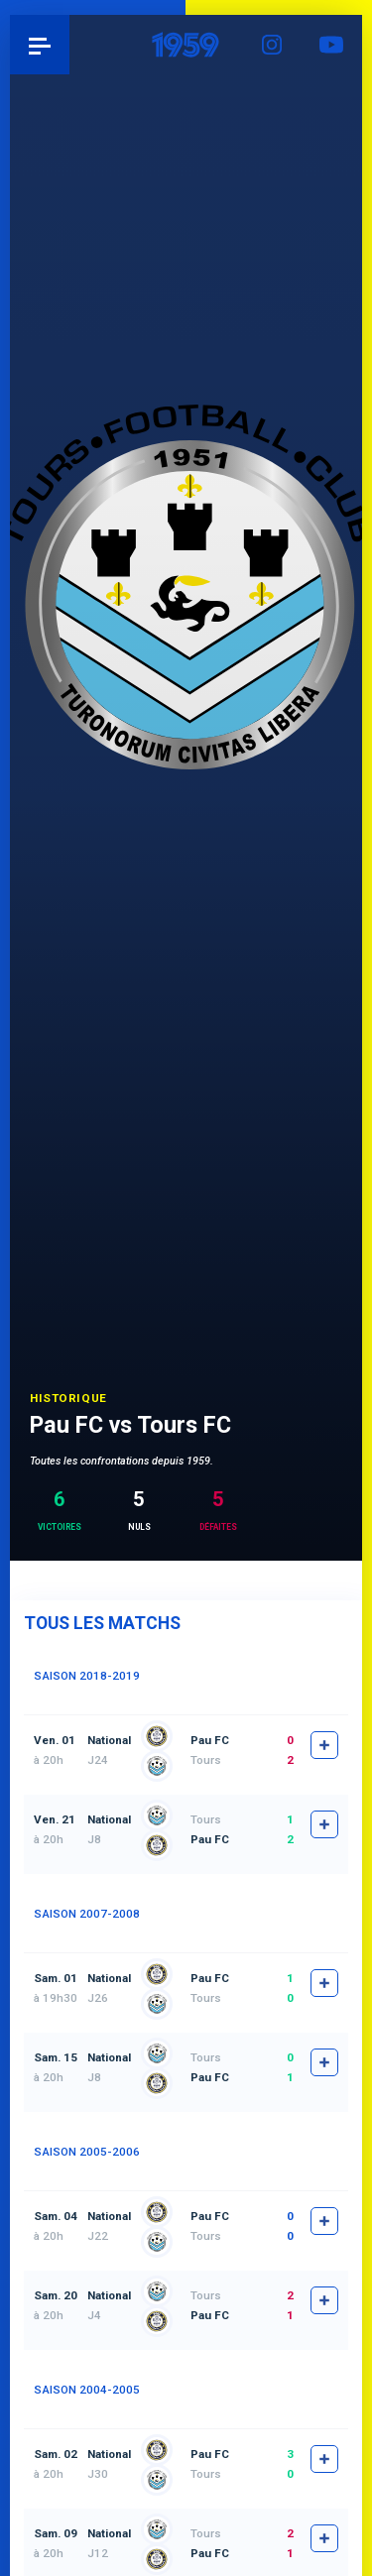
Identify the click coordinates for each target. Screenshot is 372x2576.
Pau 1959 (70, 44)
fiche (324, 1745)
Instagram (273, 44)
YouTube (332, 44)
